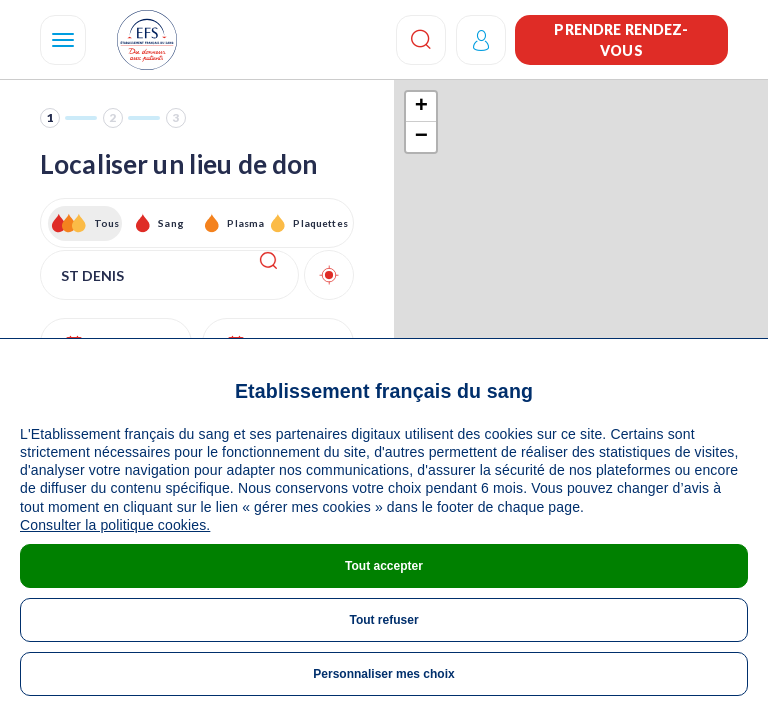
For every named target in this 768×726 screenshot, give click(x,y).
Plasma (245, 223)
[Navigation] (63, 40)
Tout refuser (383, 620)
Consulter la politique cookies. (115, 525)
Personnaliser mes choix (383, 674)
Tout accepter (384, 566)
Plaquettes (319, 223)
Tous (107, 223)
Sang (171, 223)
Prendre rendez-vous (621, 40)
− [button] (421, 137)
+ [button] (421, 107)
